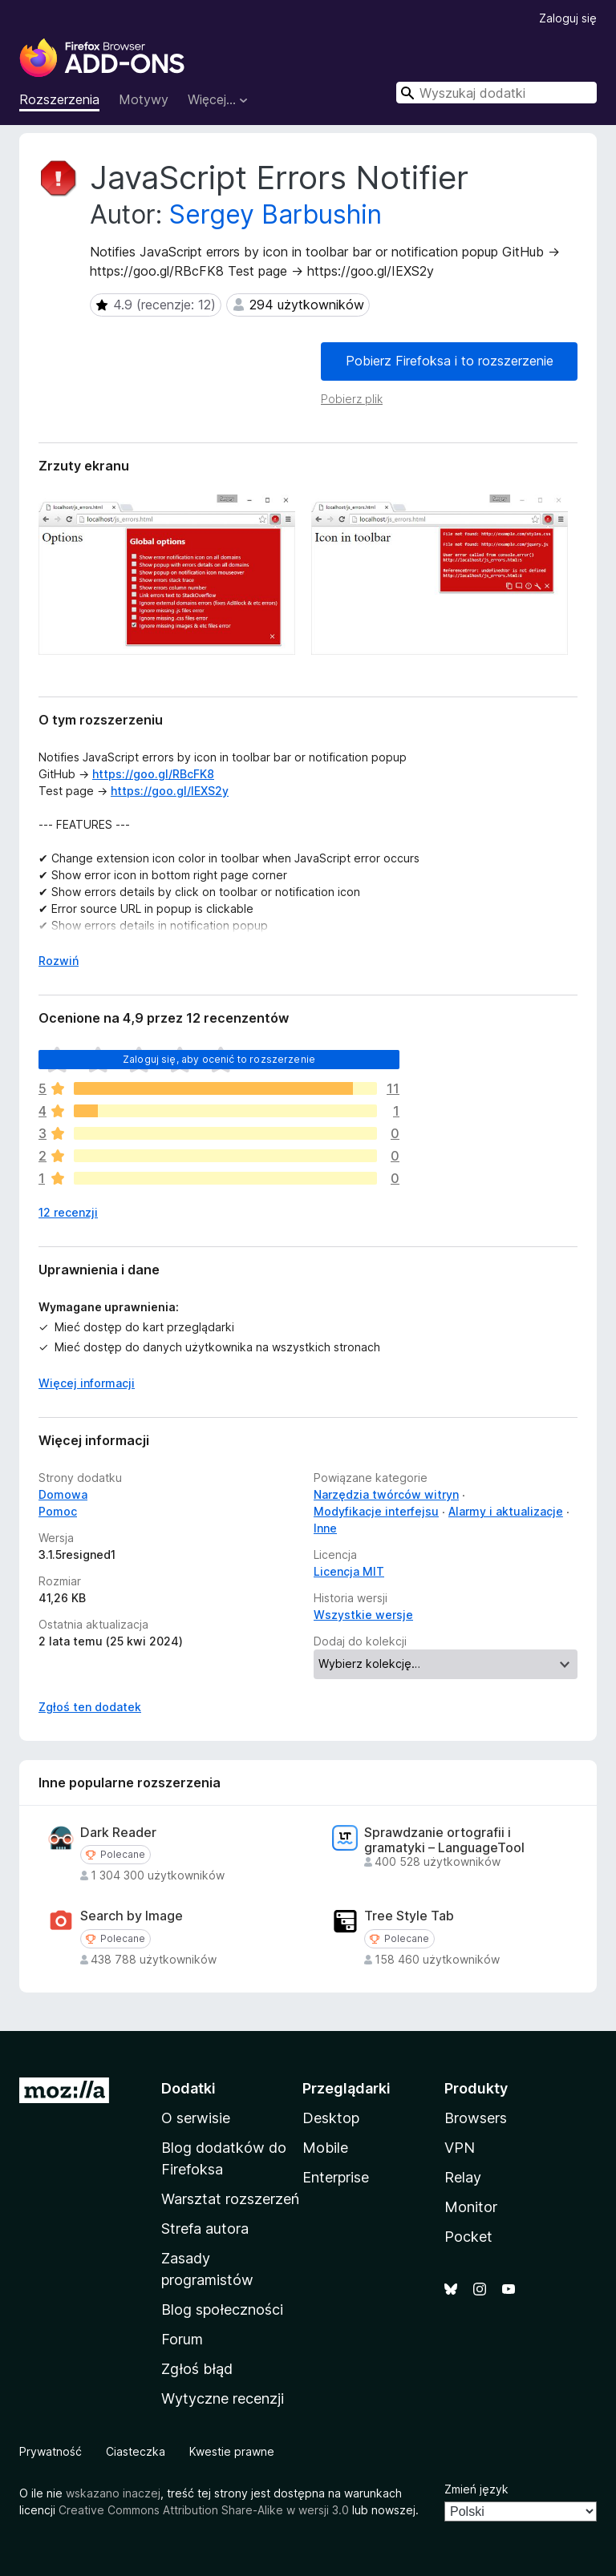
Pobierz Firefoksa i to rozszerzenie (449, 361)
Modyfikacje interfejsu (376, 1511)
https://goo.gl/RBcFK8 (153, 774)
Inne (325, 1528)
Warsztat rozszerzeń (230, 2198)
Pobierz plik (352, 399)
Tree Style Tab (409, 1916)
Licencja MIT (349, 1571)
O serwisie (195, 2118)
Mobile (325, 2147)
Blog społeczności (222, 2309)
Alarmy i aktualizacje (505, 1511)
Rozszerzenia (59, 99)
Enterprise (335, 2177)
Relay (462, 2177)
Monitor (470, 2206)
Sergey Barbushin (275, 214)
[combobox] (496, 92)
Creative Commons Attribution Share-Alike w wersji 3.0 (204, 2510)
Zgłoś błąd (197, 2368)
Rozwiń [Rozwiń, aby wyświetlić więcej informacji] (58, 960)
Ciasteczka (135, 2451)
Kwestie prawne (231, 2451)
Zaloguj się (568, 18)
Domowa (62, 1494)
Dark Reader (118, 1832)
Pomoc (57, 1511)
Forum (182, 2339)
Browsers (475, 2118)
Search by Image (131, 1916)
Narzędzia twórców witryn (386, 1494)
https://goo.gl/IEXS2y (170, 790)
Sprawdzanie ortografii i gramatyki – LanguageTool (444, 1840)
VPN (459, 2147)
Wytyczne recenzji (222, 2398)
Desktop (330, 2118)
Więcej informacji (86, 1383)
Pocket (468, 2236)
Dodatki (188, 2088)
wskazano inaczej (113, 2493)
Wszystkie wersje (363, 1614)
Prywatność (50, 2451)
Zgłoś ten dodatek (89, 1707)
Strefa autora (205, 2228)
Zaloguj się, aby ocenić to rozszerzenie (219, 1059)
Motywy (143, 99)
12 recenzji (68, 1212)
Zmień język (476, 2489)
